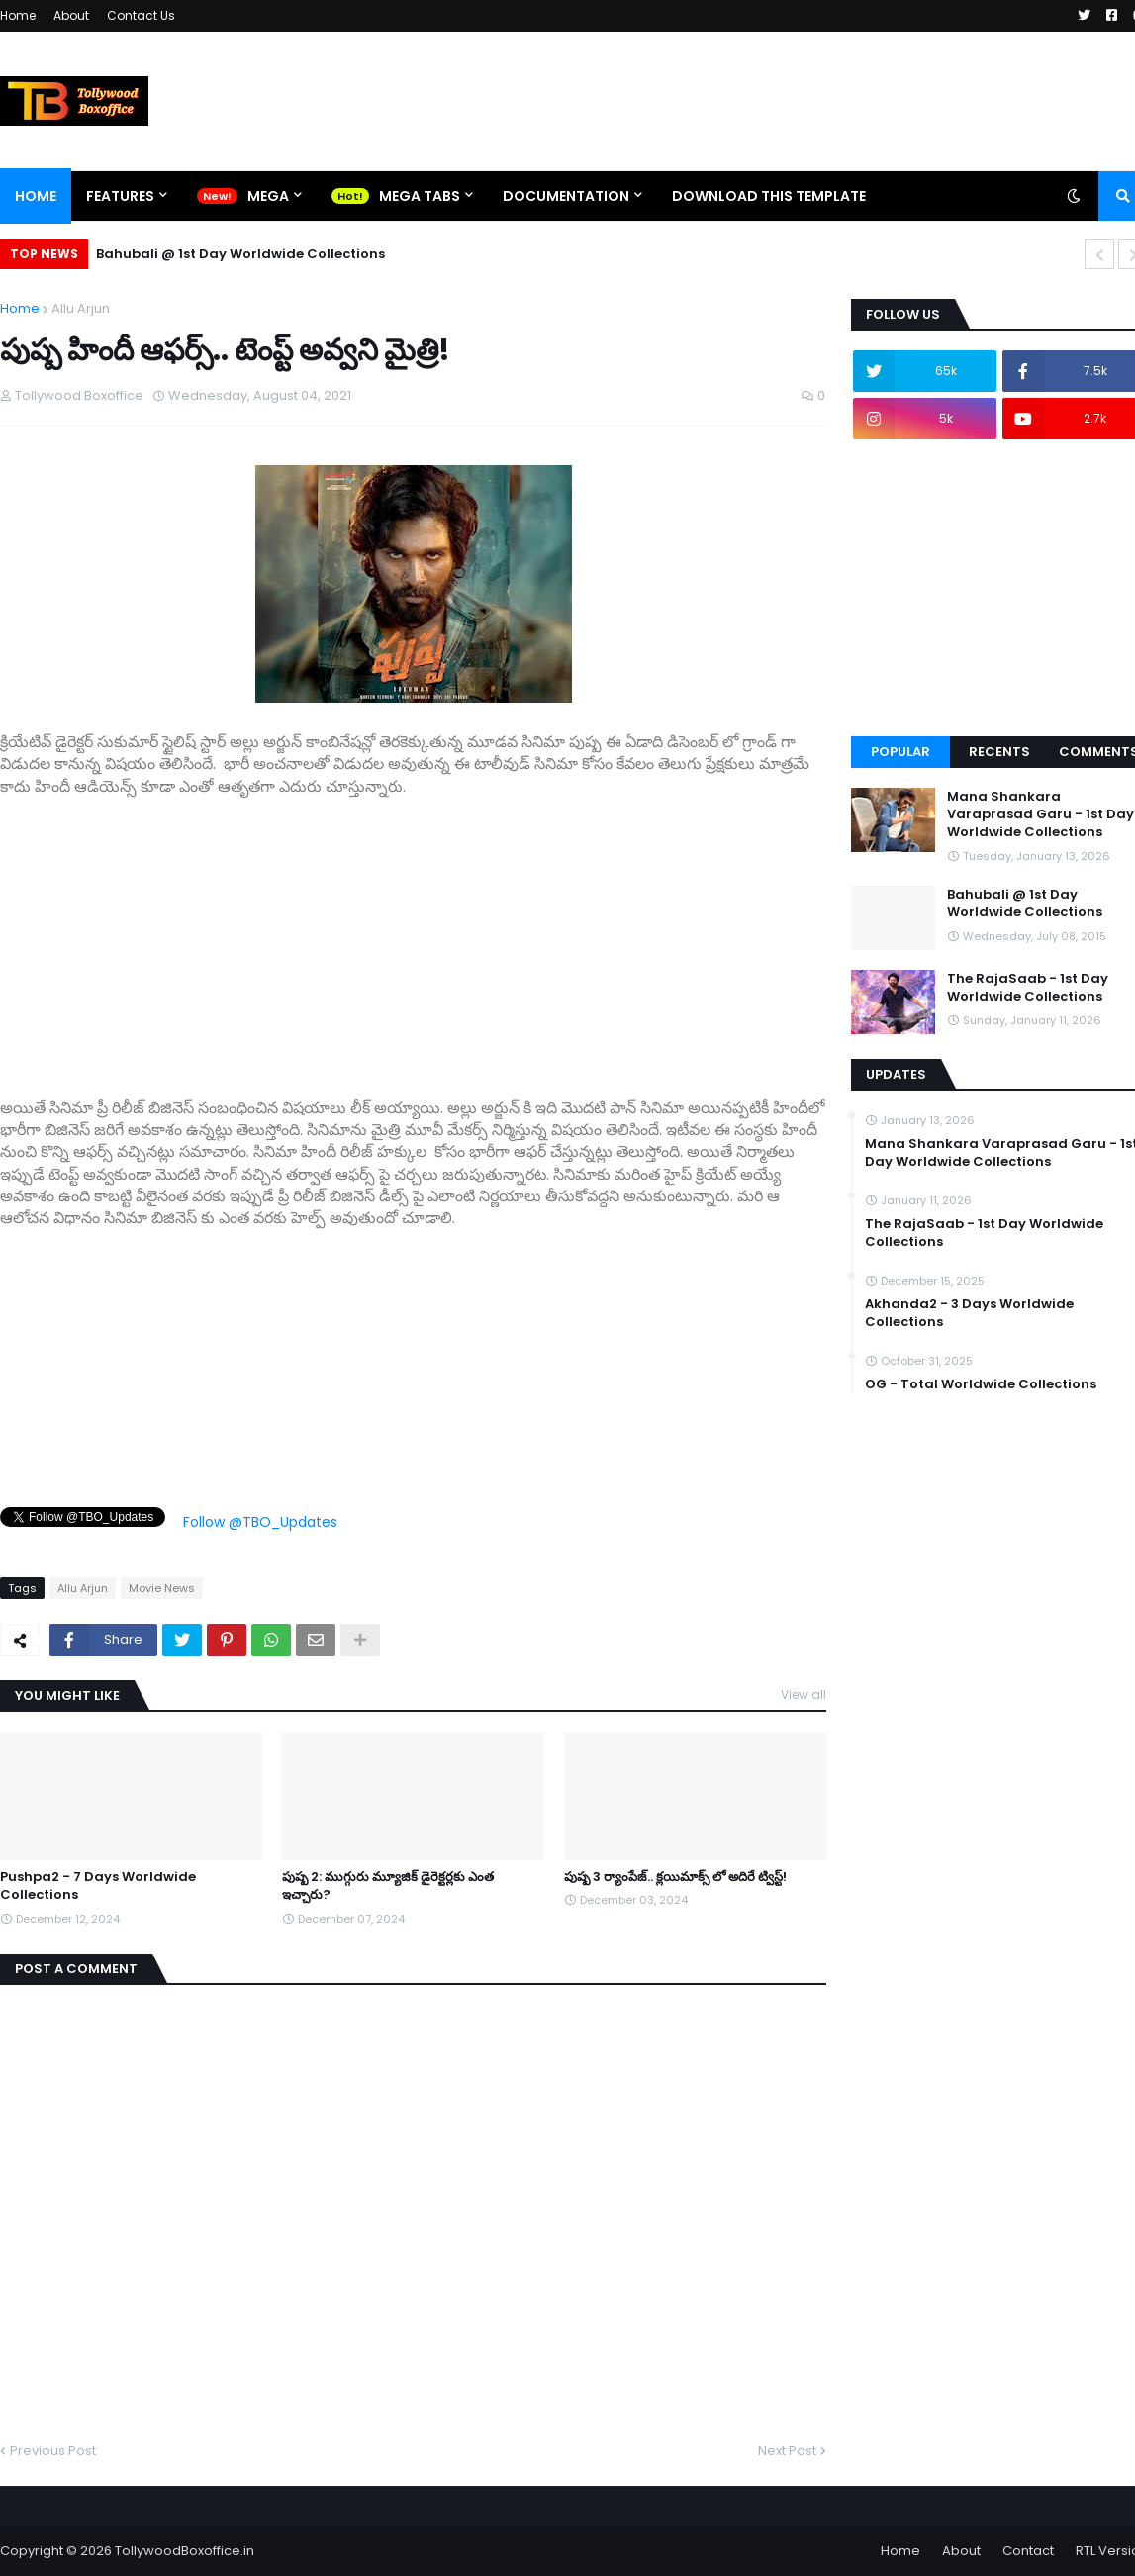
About (71, 15)
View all (803, 1694)
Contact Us (141, 15)
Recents (999, 751)
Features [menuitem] (120, 196)
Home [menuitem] (35, 196)
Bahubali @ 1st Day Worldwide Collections (240, 253)
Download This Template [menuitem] (769, 196)
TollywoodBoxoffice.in (184, 2550)
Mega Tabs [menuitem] (419, 196)
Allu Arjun (80, 308)
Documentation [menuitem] (566, 196)
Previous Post (53, 2450)
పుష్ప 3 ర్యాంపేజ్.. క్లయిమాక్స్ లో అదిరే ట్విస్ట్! (675, 1877)
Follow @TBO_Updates (260, 1522)
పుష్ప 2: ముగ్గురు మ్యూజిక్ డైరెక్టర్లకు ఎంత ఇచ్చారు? (388, 1886)
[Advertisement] (413, 936)
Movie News (162, 1588)
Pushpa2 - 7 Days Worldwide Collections (98, 1886)
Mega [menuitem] (268, 196)
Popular (900, 751)
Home (18, 15)
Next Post (787, 2450)
